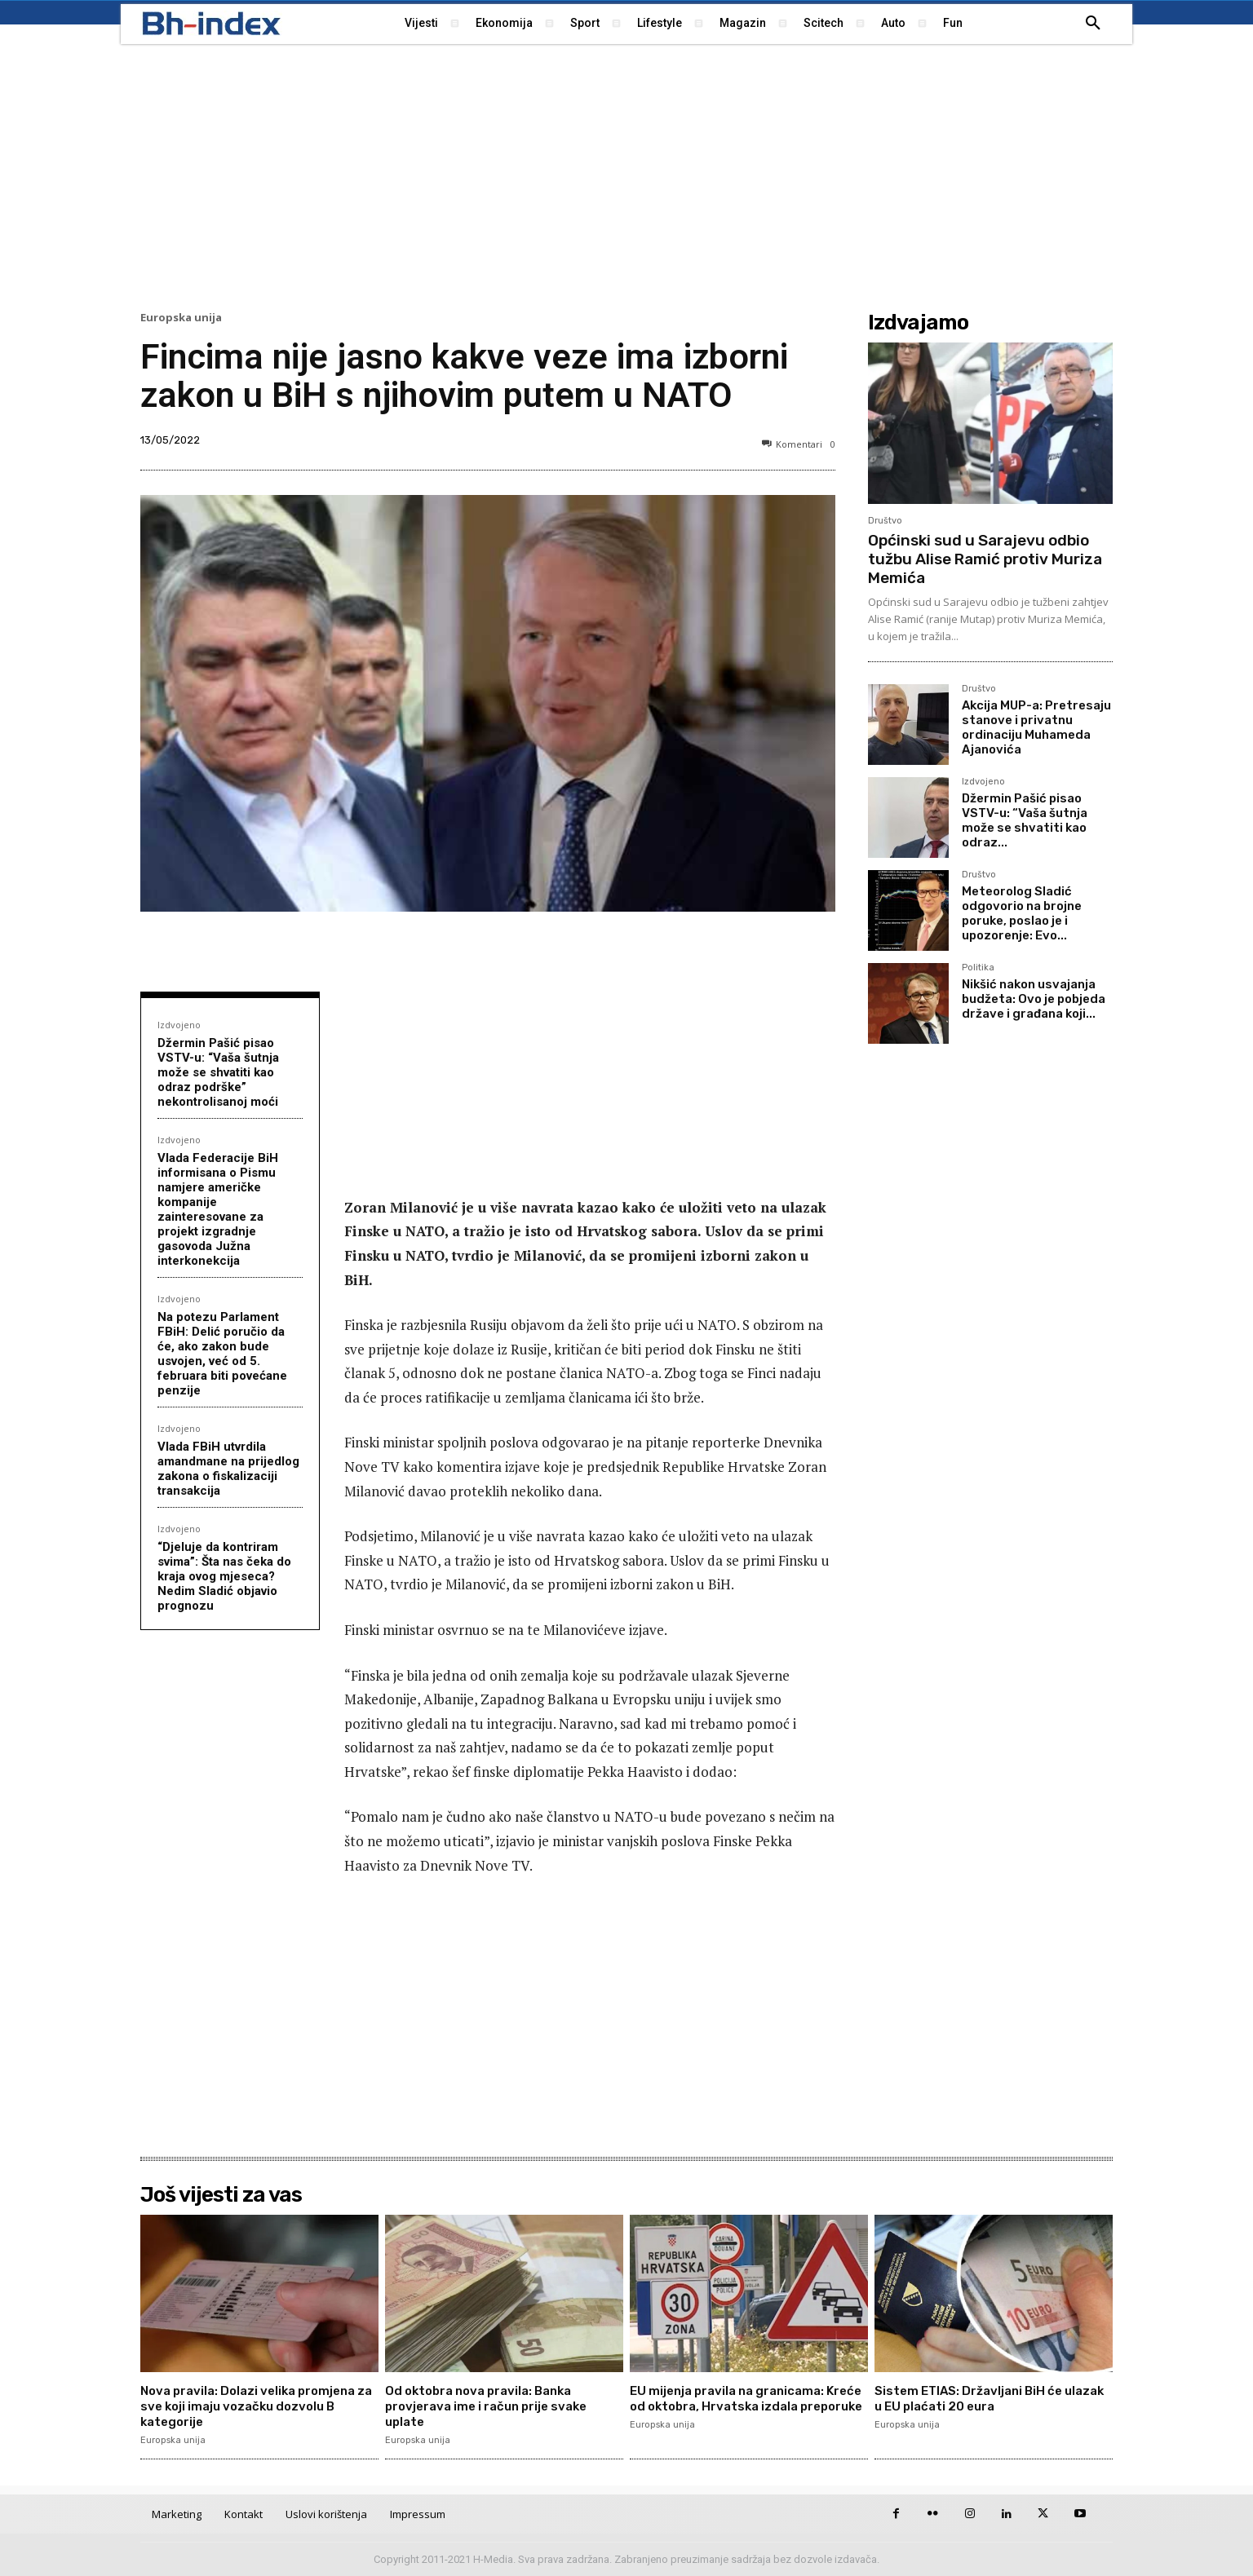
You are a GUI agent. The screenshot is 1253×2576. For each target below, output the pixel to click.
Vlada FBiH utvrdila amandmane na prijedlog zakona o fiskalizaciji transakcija (228, 1468)
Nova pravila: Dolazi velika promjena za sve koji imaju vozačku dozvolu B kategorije (255, 2406)
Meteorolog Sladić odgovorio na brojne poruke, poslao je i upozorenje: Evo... (1022, 913)
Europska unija (181, 317)
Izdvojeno (179, 1024)
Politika (978, 968)
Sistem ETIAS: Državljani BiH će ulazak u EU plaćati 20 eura (974, 2398)
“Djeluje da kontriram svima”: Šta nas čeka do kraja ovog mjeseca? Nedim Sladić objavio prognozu (224, 1576)
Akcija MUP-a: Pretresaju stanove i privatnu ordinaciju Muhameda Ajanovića (1036, 727)
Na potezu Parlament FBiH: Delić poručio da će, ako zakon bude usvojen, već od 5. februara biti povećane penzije (222, 1354)
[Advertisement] (626, 175)
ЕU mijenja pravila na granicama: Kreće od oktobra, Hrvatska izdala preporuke (740, 2406)
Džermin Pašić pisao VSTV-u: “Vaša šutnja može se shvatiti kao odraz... (1024, 820)
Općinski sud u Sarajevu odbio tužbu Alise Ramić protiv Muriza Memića (985, 559)
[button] (1093, 23)
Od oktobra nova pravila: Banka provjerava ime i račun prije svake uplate (493, 2406)
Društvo (885, 520)
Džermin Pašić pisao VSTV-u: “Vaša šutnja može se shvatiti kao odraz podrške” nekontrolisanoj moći (218, 1072)
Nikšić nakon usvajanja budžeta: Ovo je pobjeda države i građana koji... (1033, 999)
